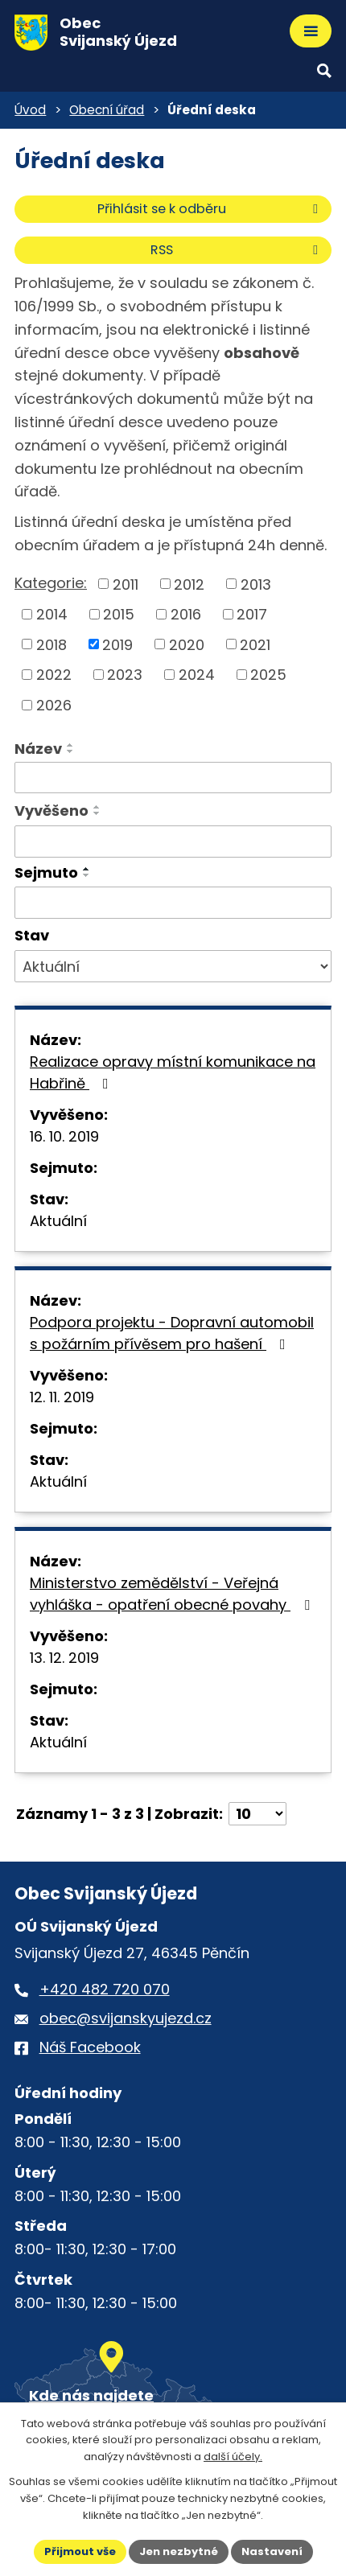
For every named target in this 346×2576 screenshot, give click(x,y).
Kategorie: (50, 583)
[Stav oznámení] (173, 966)
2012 (189, 584)
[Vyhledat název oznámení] (173, 778)
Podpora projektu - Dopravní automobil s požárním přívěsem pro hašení (172, 1333)
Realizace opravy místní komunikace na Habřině (172, 1072)
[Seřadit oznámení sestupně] (71, 751)
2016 (186, 614)
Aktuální (58, 1221)
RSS (236, 250)
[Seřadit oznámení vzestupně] (71, 745)
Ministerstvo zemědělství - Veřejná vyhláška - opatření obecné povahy (173, 1594)
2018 (51, 644)
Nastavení (272, 2551)
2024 (197, 675)
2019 (117, 644)
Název (38, 749)
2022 (54, 675)
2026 (54, 705)
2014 (52, 614)
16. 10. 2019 (64, 1136)
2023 (124, 675)
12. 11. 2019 (62, 1397)
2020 (186, 644)
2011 (125, 584)
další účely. (233, 2457)
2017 (252, 614)
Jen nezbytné (178, 2551)
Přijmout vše (80, 2551)
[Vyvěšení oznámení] (173, 841)
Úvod (30, 109)
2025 (268, 675)
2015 (118, 614)
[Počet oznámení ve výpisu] (257, 1813)
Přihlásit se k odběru (210, 209)
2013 (256, 584)
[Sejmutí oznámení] (173, 903)
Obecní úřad (106, 109)
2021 (255, 644)
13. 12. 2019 (64, 1658)
